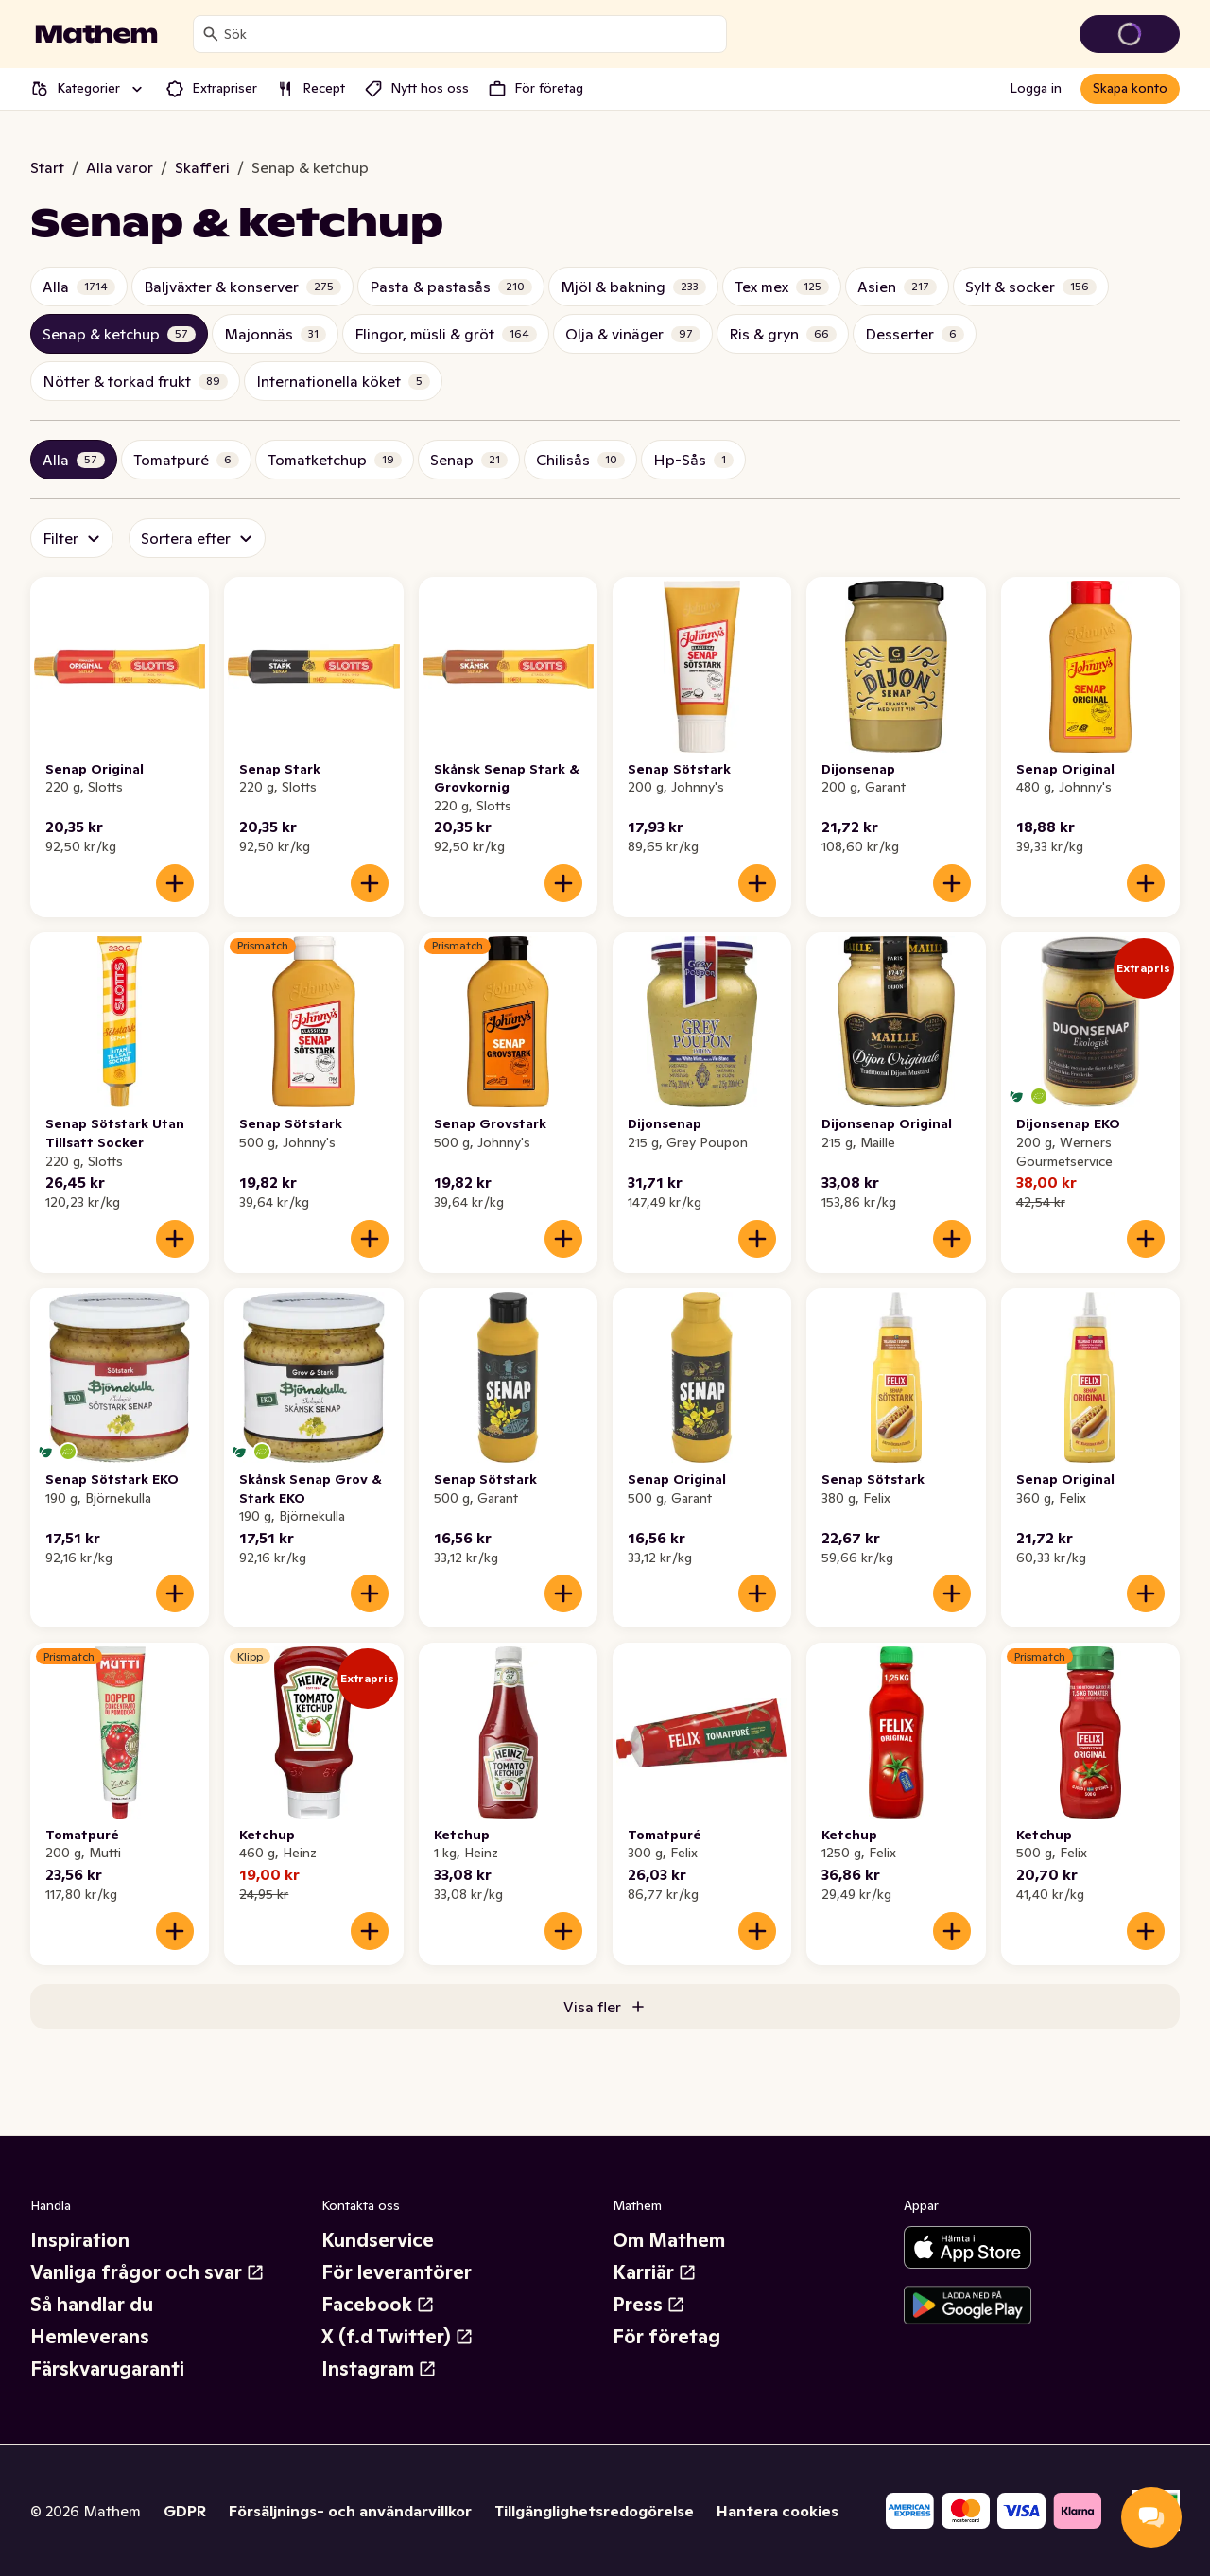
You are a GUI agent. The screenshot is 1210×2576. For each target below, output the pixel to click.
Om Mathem (669, 2240)
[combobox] (471, 34)
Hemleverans (89, 2336)
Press (649, 2304)
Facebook (378, 2304)
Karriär (655, 2272)
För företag (666, 2336)
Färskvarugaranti (107, 2369)
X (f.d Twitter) (397, 2336)
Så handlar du (91, 2304)
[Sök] (210, 34)
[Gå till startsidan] (96, 34)
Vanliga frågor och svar (147, 2272)
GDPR (185, 2510)
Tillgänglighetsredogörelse (594, 2510)
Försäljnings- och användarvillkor (350, 2510)
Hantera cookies (777, 2510)
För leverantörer (396, 2272)
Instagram (379, 2369)
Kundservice (377, 2240)
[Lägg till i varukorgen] (175, 883)
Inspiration (80, 2240)
